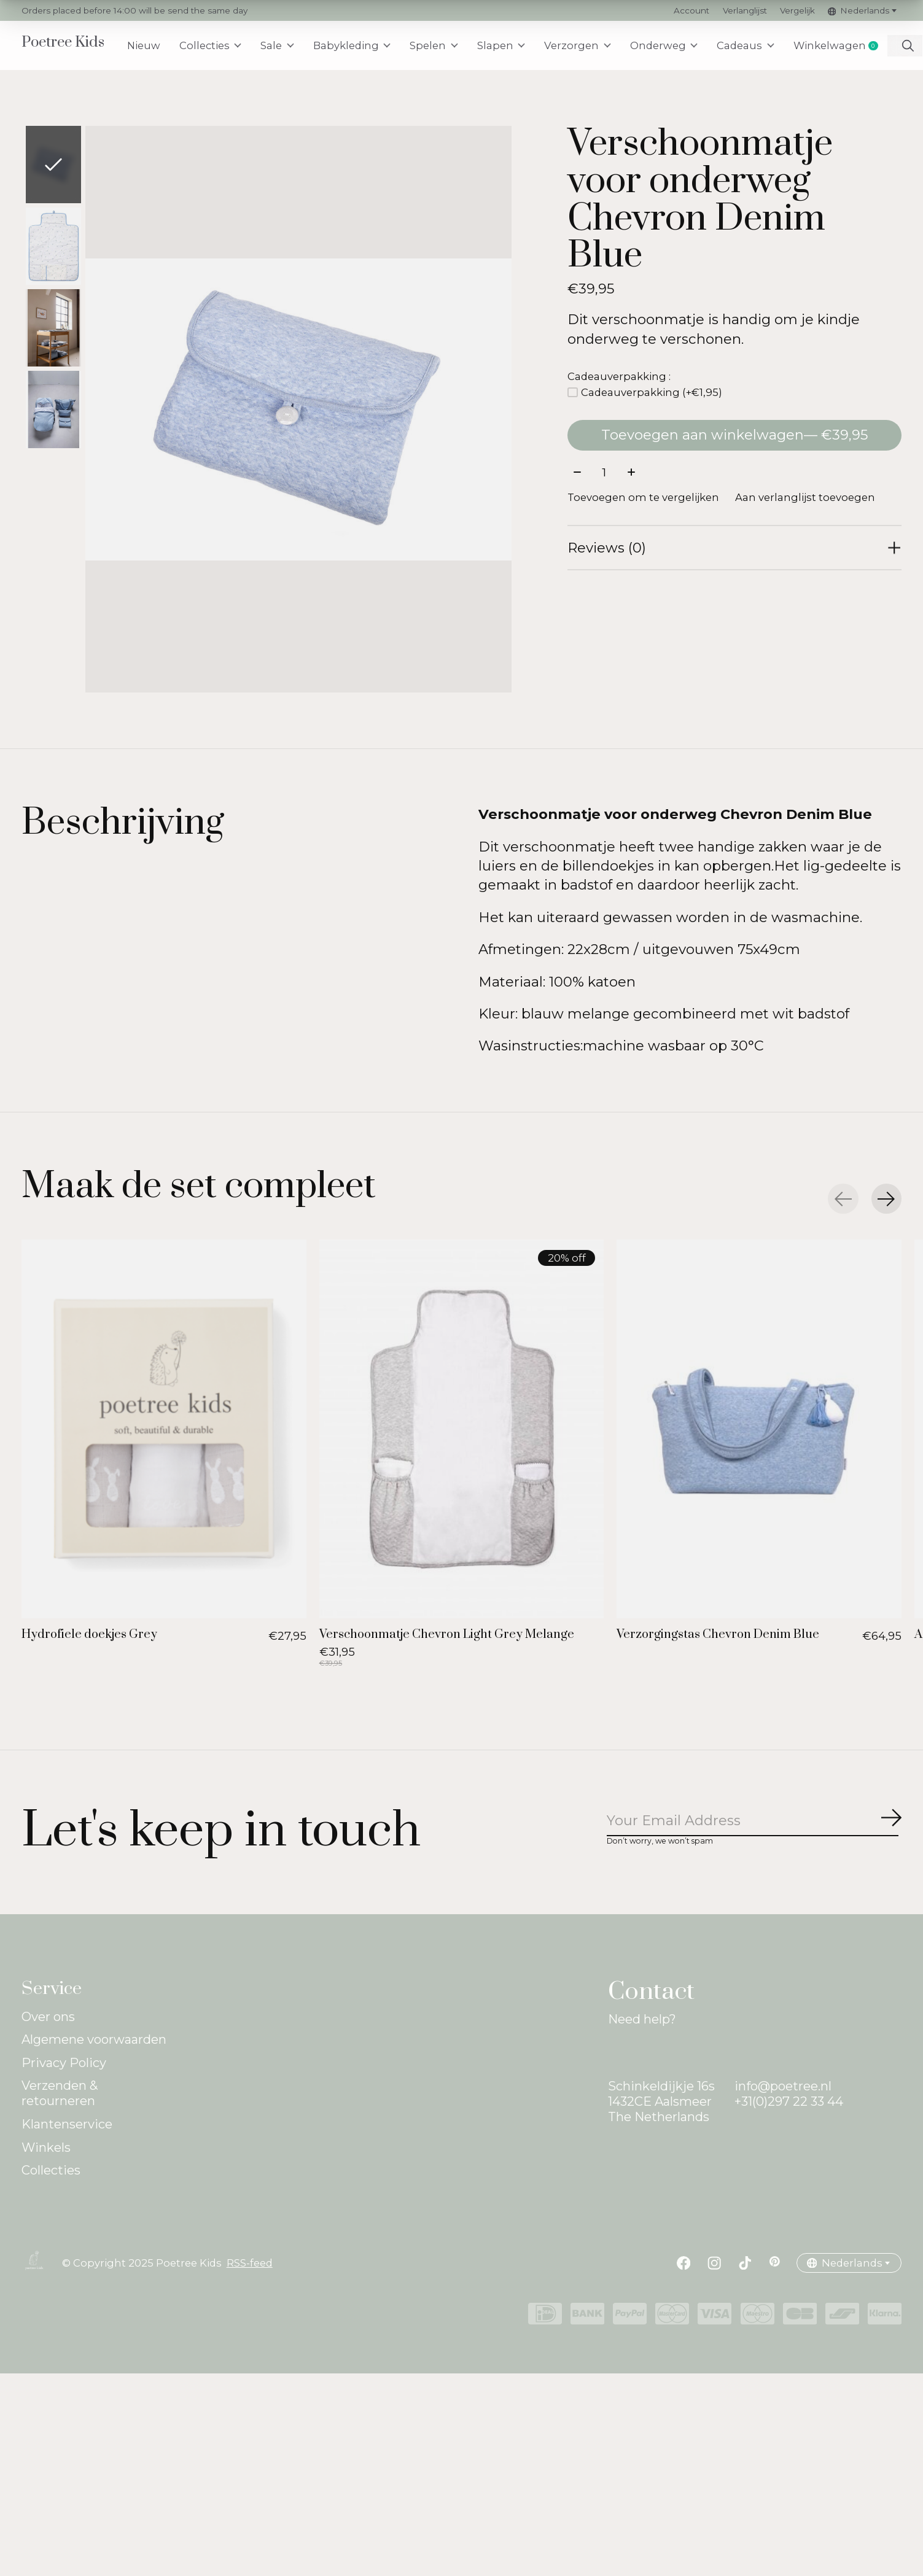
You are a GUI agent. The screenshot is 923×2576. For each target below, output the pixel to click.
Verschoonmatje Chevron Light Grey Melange (446, 1634)
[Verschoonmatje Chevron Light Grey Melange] (461, 1429)
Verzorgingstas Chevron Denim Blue (718, 1634)
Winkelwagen (841, 45)
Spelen (434, 45)
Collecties (211, 45)
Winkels (46, 2147)
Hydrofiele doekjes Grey (89, 1634)
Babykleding (353, 45)
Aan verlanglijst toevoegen (805, 498)
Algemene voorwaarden (93, 2040)
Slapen (502, 45)
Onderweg (665, 45)
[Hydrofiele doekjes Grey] (163, 1429)
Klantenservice (66, 2124)
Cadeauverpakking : (619, 376)
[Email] (754, 1821)
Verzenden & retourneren (59, 2094)
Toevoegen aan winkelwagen (734, 435)
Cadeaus (747, 45)
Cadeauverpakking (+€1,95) (651, 392)
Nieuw (144, 45)
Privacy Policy (63, 2063)
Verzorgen (578, 45)
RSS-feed (250, 2264)
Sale (278, 45)
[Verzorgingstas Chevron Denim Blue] (759, 1429)
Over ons (48, 2017)
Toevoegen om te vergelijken (643, 498)
